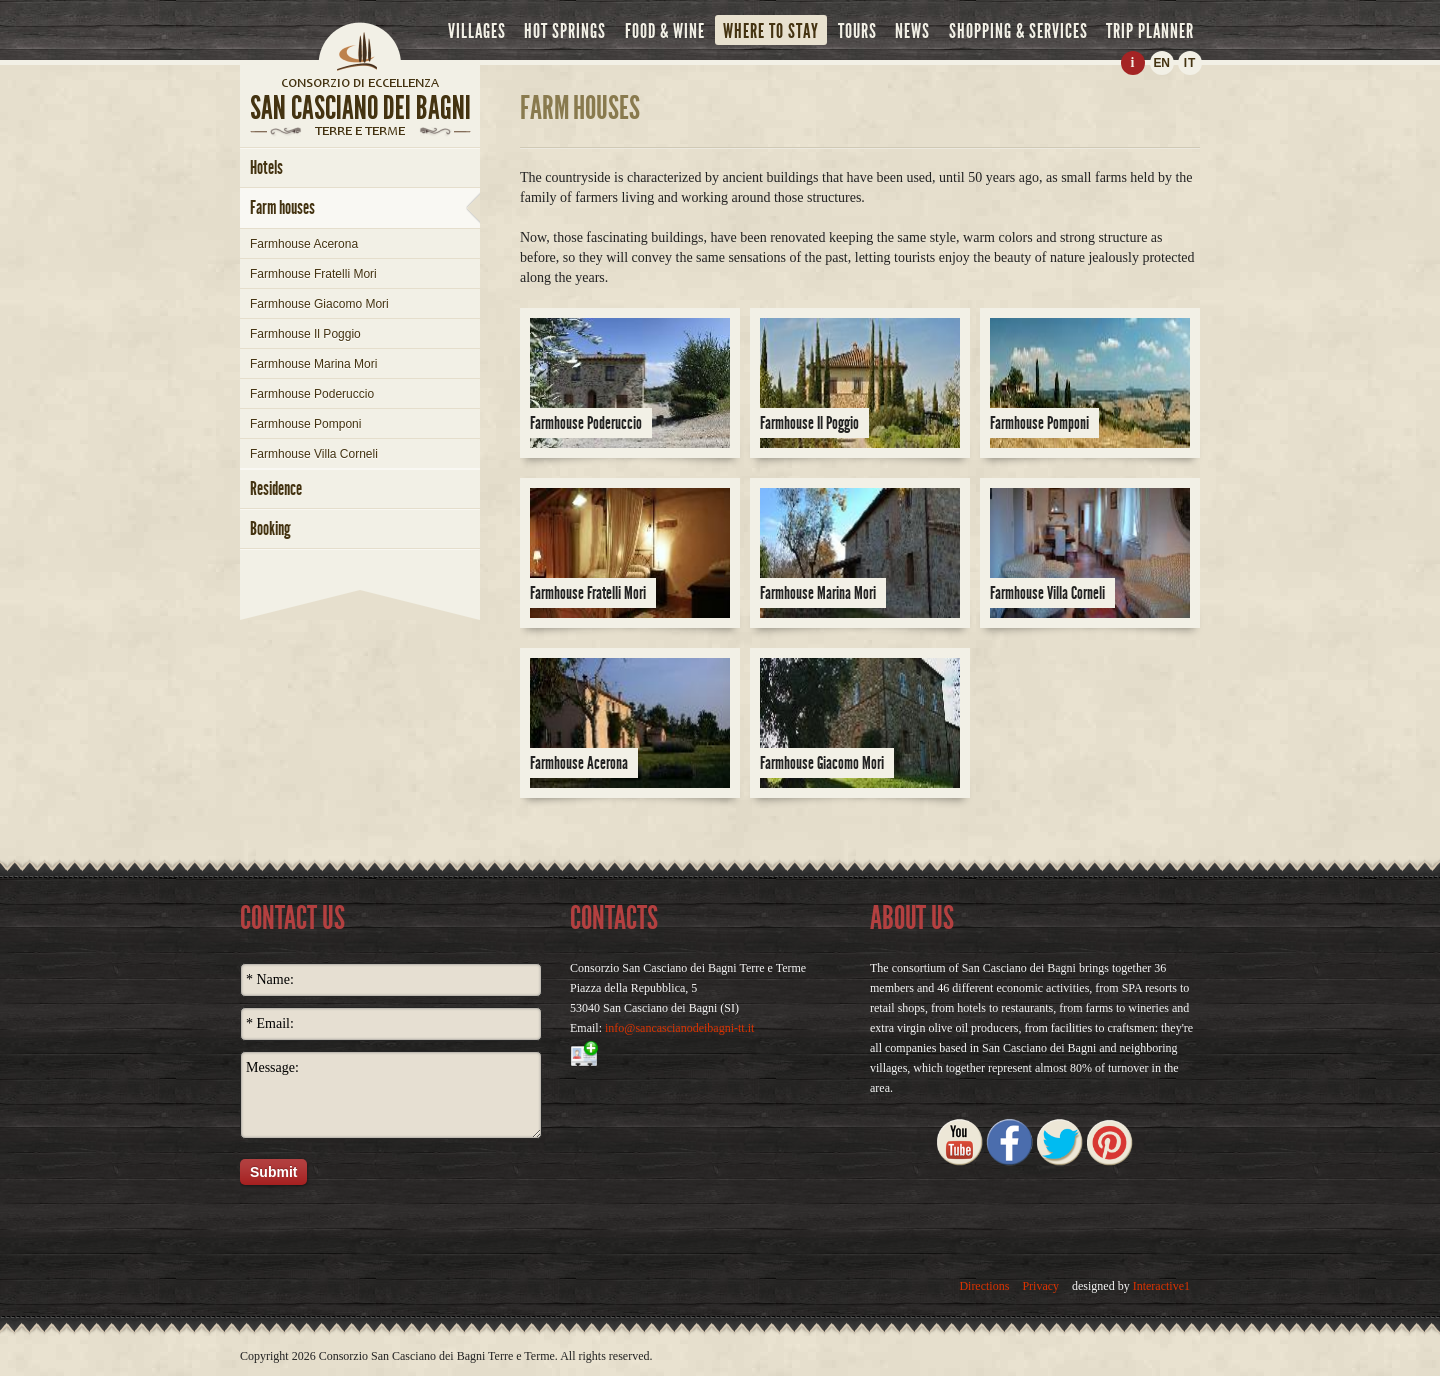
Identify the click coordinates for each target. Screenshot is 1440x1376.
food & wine (665, 31)
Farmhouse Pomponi (305, 424)
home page (360, 82)
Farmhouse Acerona (304, 244)
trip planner (1150, 31)
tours (857, 31)
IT (1190, 63)
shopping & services (1018, 31)
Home (360, 45)
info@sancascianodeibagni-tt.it (679, 1028)
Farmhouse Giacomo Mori (319, 304)
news (912, 31)
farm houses (282, 207)
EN (1161, 63)
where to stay (771, 31)
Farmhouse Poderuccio (312, 394)
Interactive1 (1161, 1286)
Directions (984, 1286)
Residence (276, 488)
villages (477, 31)
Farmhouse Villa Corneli (314, 454)
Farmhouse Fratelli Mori (313, 274)
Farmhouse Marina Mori (313, 364)
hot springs (565, 31)
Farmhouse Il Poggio (305, 334)
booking (270, 528)
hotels (266, 167)
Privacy (1040, 1286)
